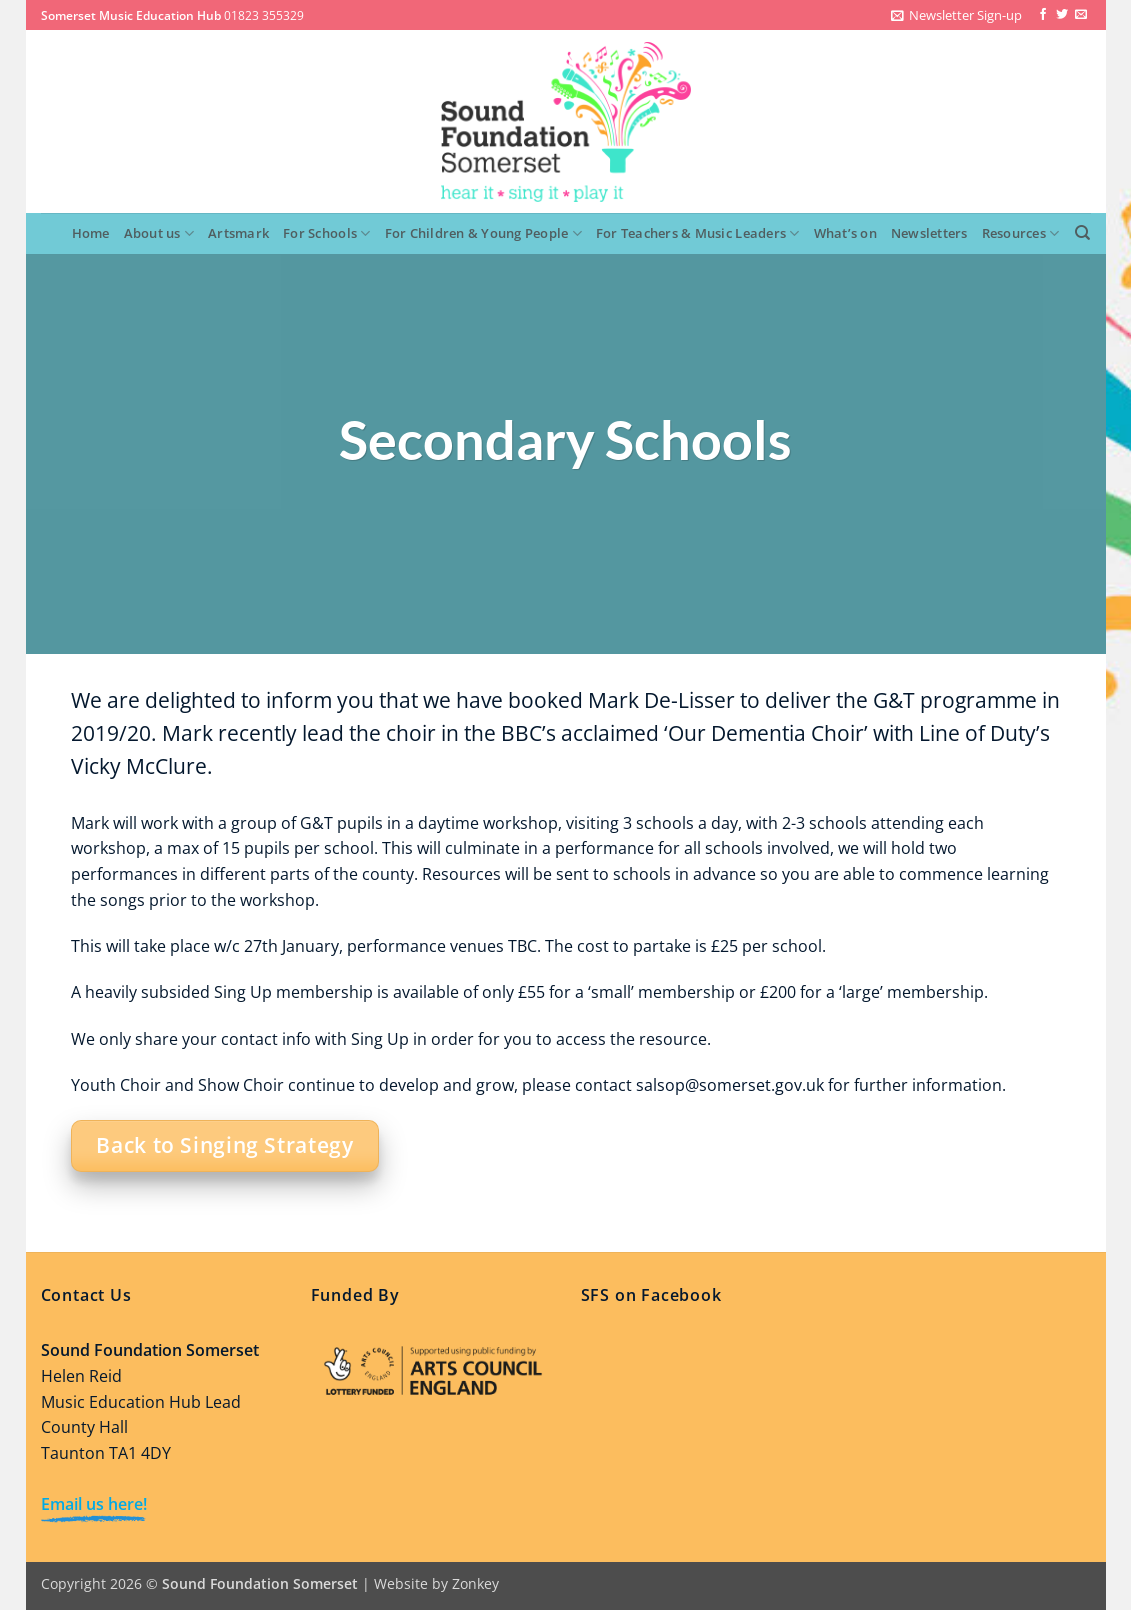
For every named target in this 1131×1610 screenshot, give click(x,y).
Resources (1021, 233)
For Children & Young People (483, 233)
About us (159, 233)
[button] (956, 15)
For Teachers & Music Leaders (698, 233)
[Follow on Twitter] (1062, 15)
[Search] (1082, 233)
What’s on (845, 233)
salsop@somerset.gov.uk (730, 1085)
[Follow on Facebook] (1043, 15)
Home (91, 233)
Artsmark (238, 233)
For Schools (326, 233)
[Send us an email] (1081, 15)
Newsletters (929, 233)
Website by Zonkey (436, 1583)
